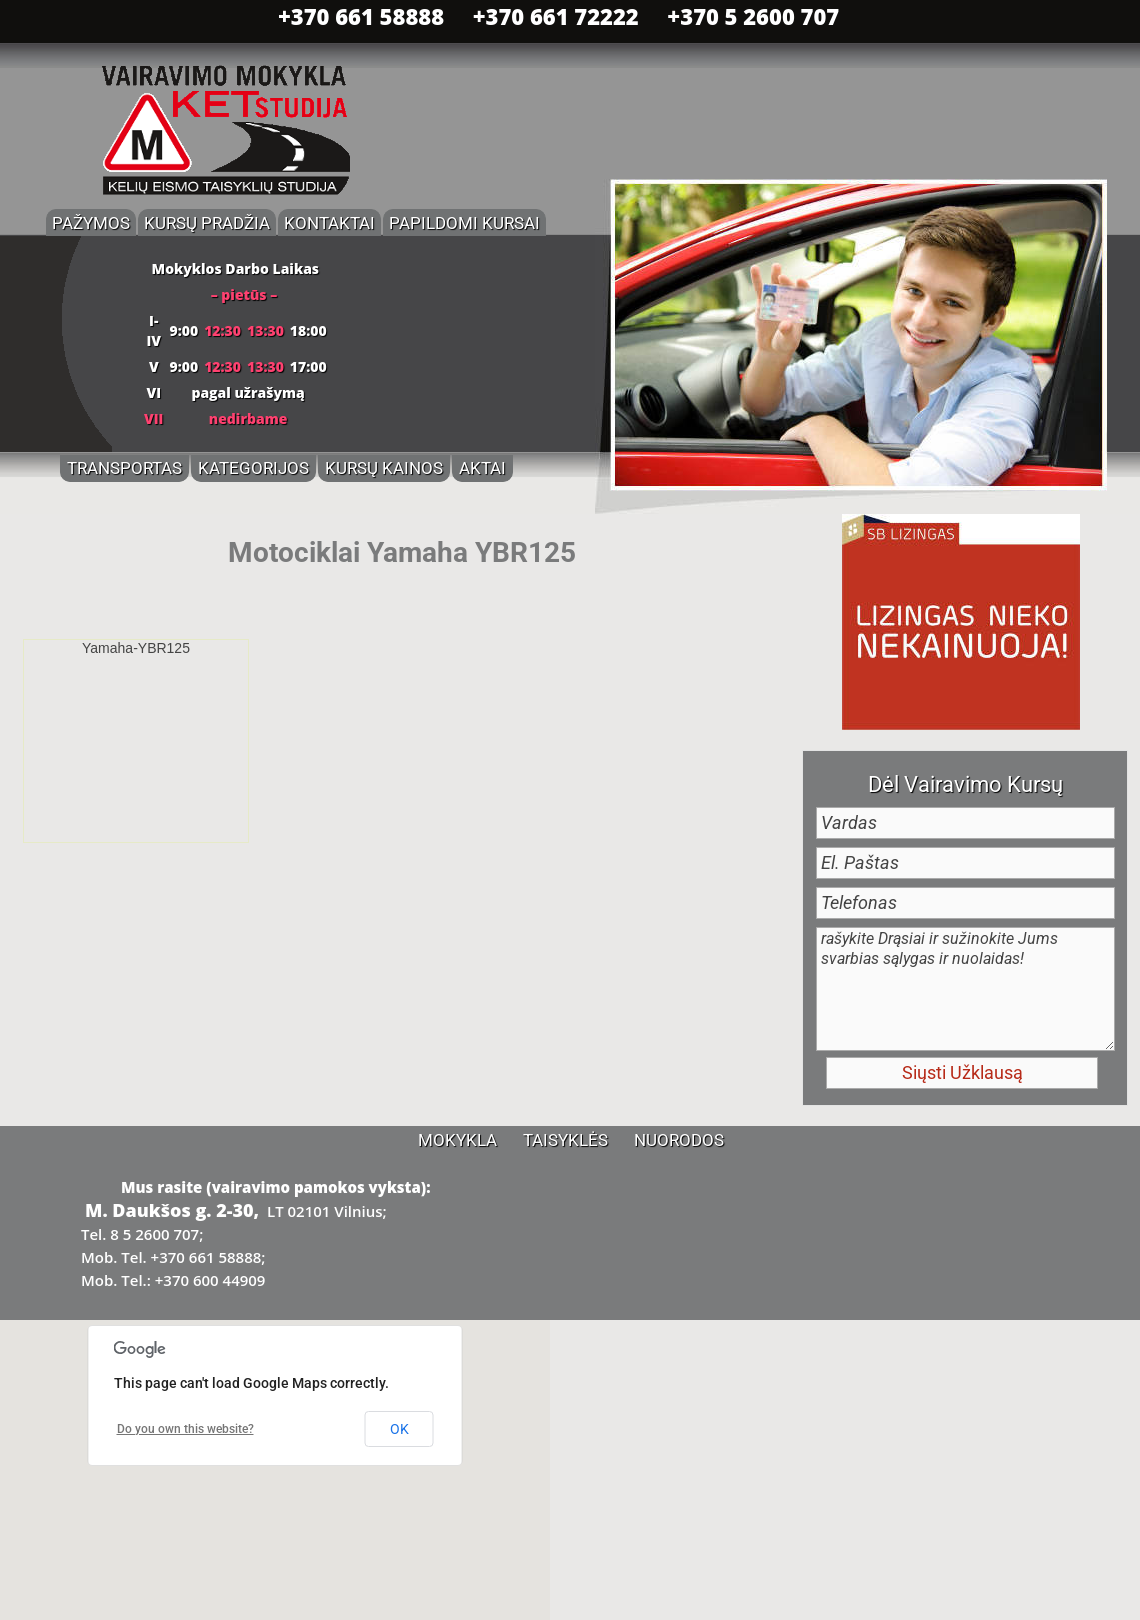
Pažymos (91, 223)
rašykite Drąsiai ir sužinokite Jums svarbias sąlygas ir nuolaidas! (965, 989)
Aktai (482, 468)
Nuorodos (679, 1140)
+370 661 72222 (556, 16)
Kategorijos (253, 468)
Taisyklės (565, 1140)
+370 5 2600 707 (753, 16)
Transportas (124, 468)
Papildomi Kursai (464, 223)
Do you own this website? (185, 1429)
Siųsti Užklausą (962, 1072)
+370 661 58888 (361, 16)
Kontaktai (329, 223)
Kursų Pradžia (207, 223)
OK (399, 1429)
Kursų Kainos (384, 468)
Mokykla (457, 1140)
